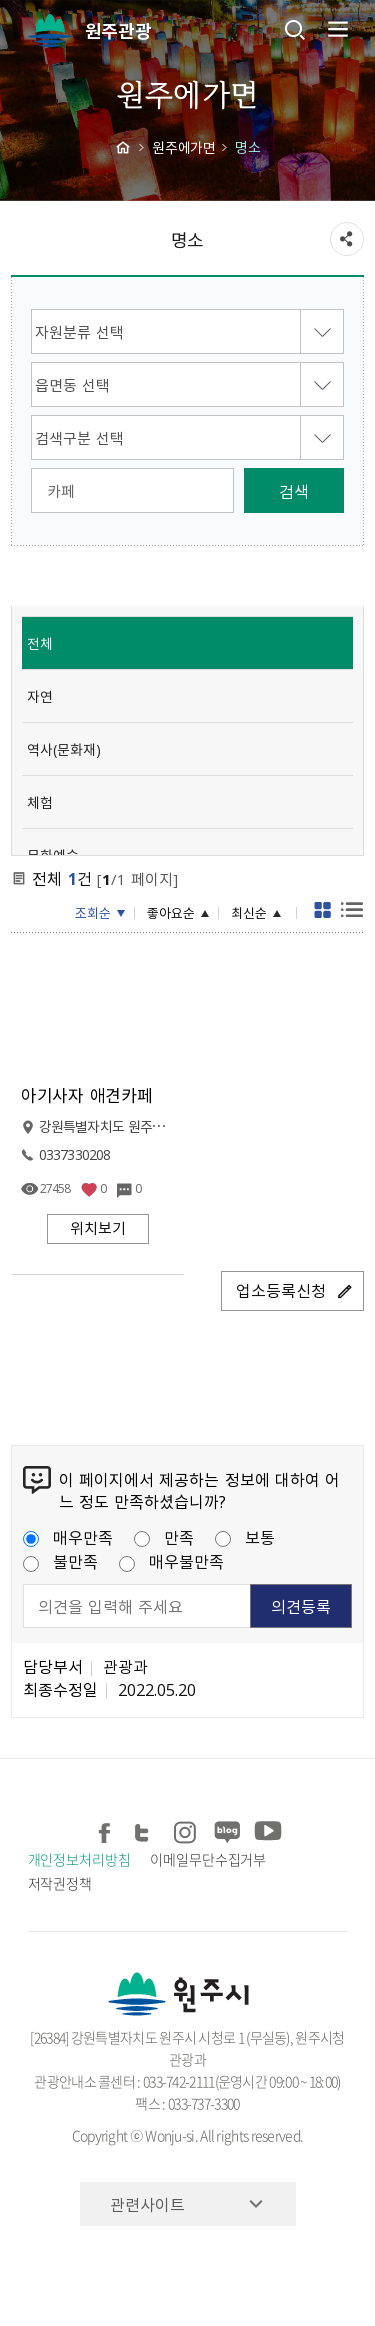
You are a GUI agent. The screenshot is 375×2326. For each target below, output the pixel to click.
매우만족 (68, 1537)
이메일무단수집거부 (208, 1859)
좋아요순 (171, 912)
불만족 (60, 1561)
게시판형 (323, 913)
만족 (164, 1537)
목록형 (352, 913)
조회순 (93, 912)
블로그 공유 (226, 1829)
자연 (40, 696)
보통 (245, 1537)
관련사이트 (147, 2204)
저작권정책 (60, 1883)
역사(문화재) (64, 749)
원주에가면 (183, 147)
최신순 (249, 912)
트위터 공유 (146, 1829)
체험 (40, 802)
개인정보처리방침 (79, 1859)
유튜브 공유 (266, 1829)
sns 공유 (347, 239)
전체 (40, 643)
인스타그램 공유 (186, 1829)
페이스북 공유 (106, 1829)
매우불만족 (171, 1561)
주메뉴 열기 (336, 29)
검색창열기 (295, 29)
